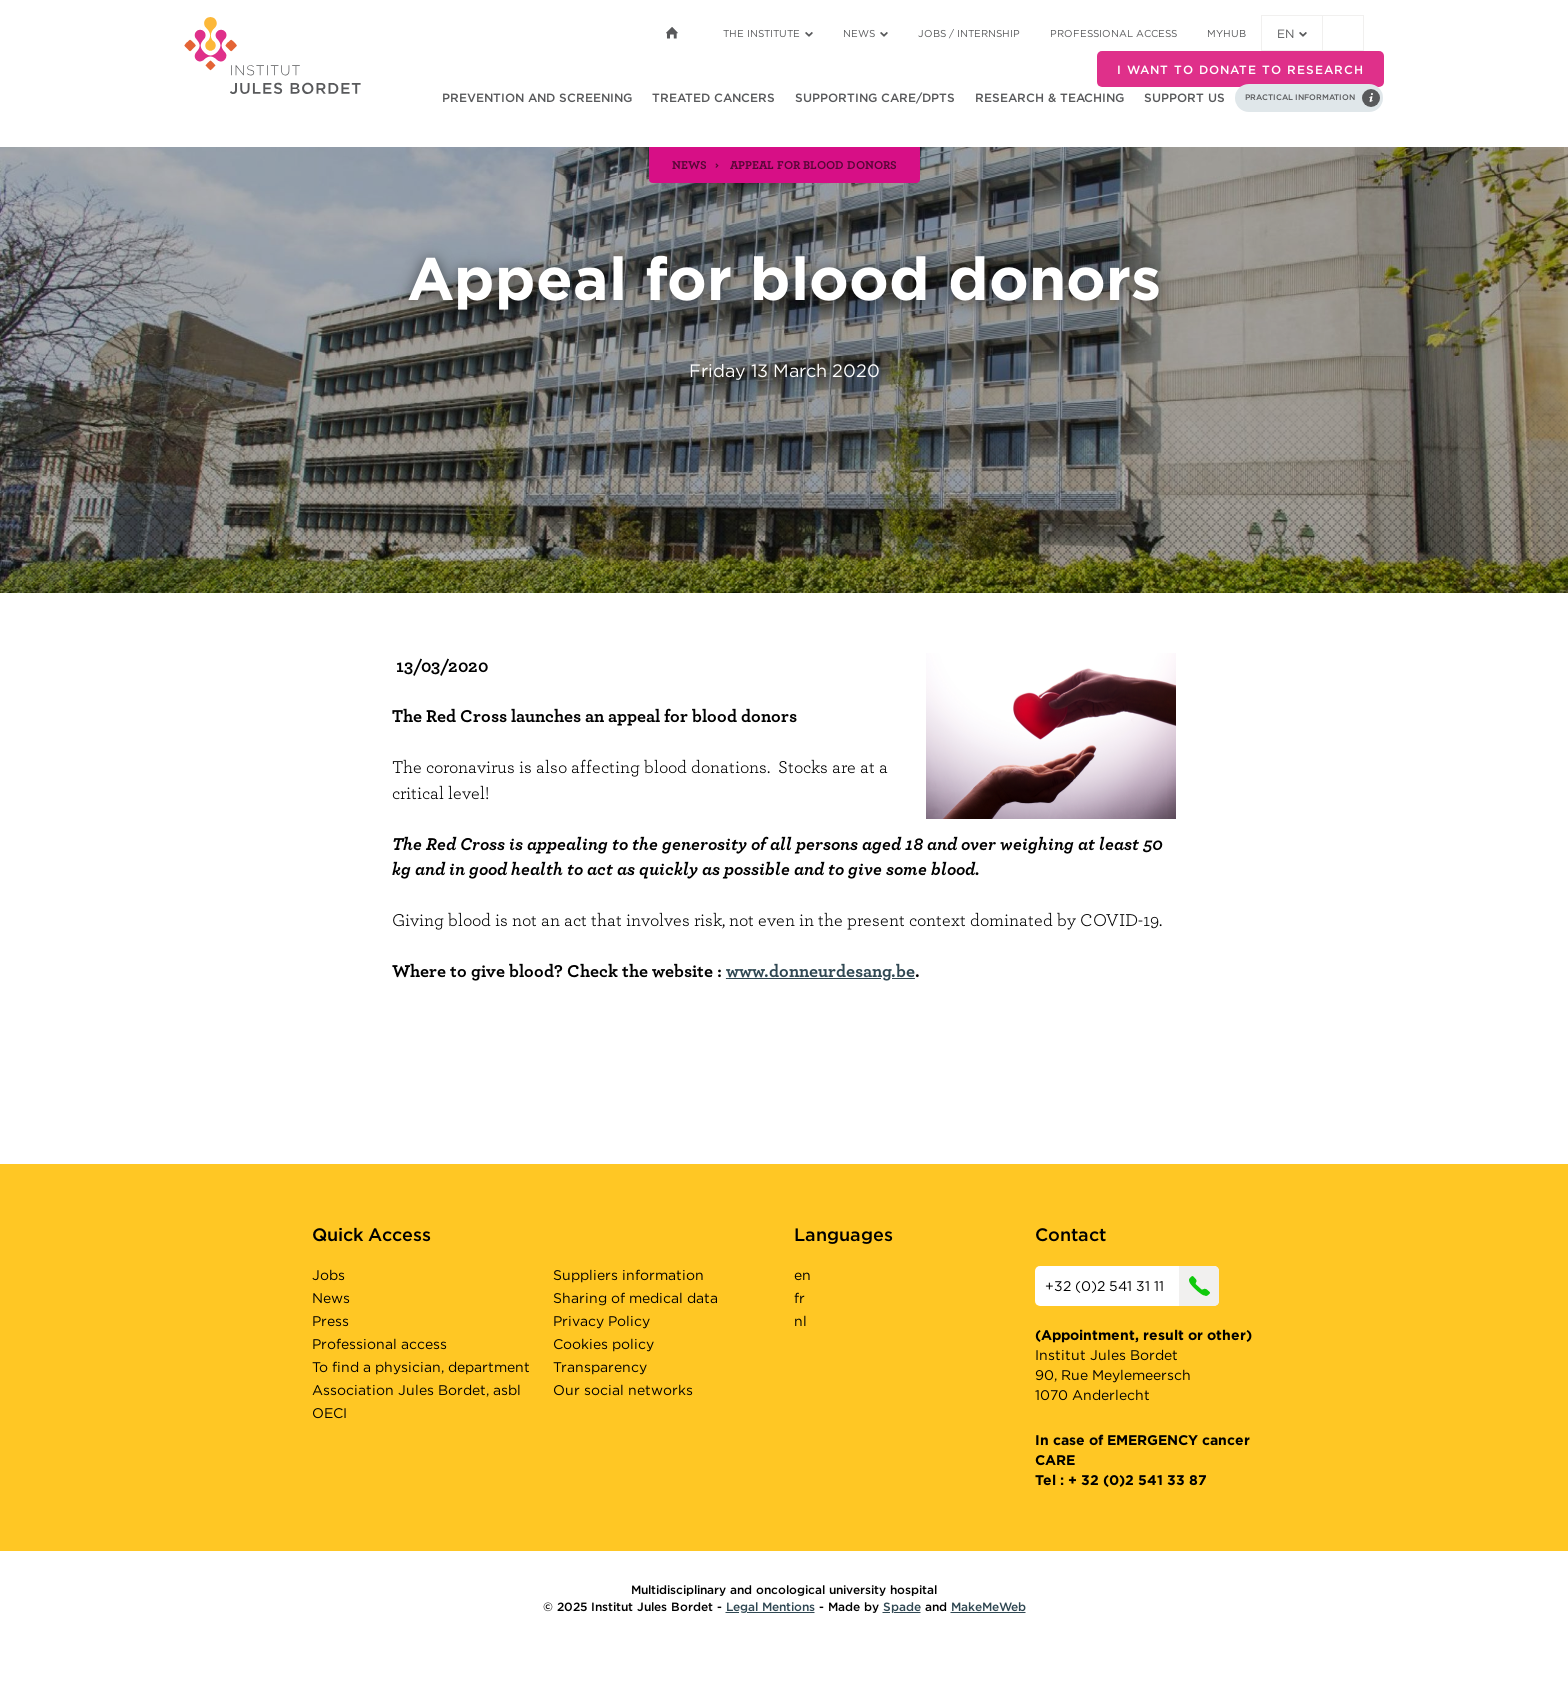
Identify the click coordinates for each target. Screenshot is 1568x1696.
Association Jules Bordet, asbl (416, 1390)
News (865, 33)
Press (330, 1321)
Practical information (1300, 97)
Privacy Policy (601, 1321)
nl (800, 1321)
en (1292, 33)
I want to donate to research (1240, 69)
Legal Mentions (770, 1606)
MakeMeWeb (988, 1606)
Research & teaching (1049, 97)
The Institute (768, 33)
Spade (902, 1606)
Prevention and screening (537, 97)
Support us (1184, 97)
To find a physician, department (421, 1367)
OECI (329, 1413)
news (689, 164)
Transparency (600, 1367)
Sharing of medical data (635, 1298)
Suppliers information (628, 1275)
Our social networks (623, 1390)
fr (799, 1298)
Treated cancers (713, 97)
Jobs (328, 1275)
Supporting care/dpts (875, 97)
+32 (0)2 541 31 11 (1132, 1286)
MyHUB (1226, 33)
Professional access (1113, 33)
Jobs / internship (969, 33)
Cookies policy (603, 1344)
